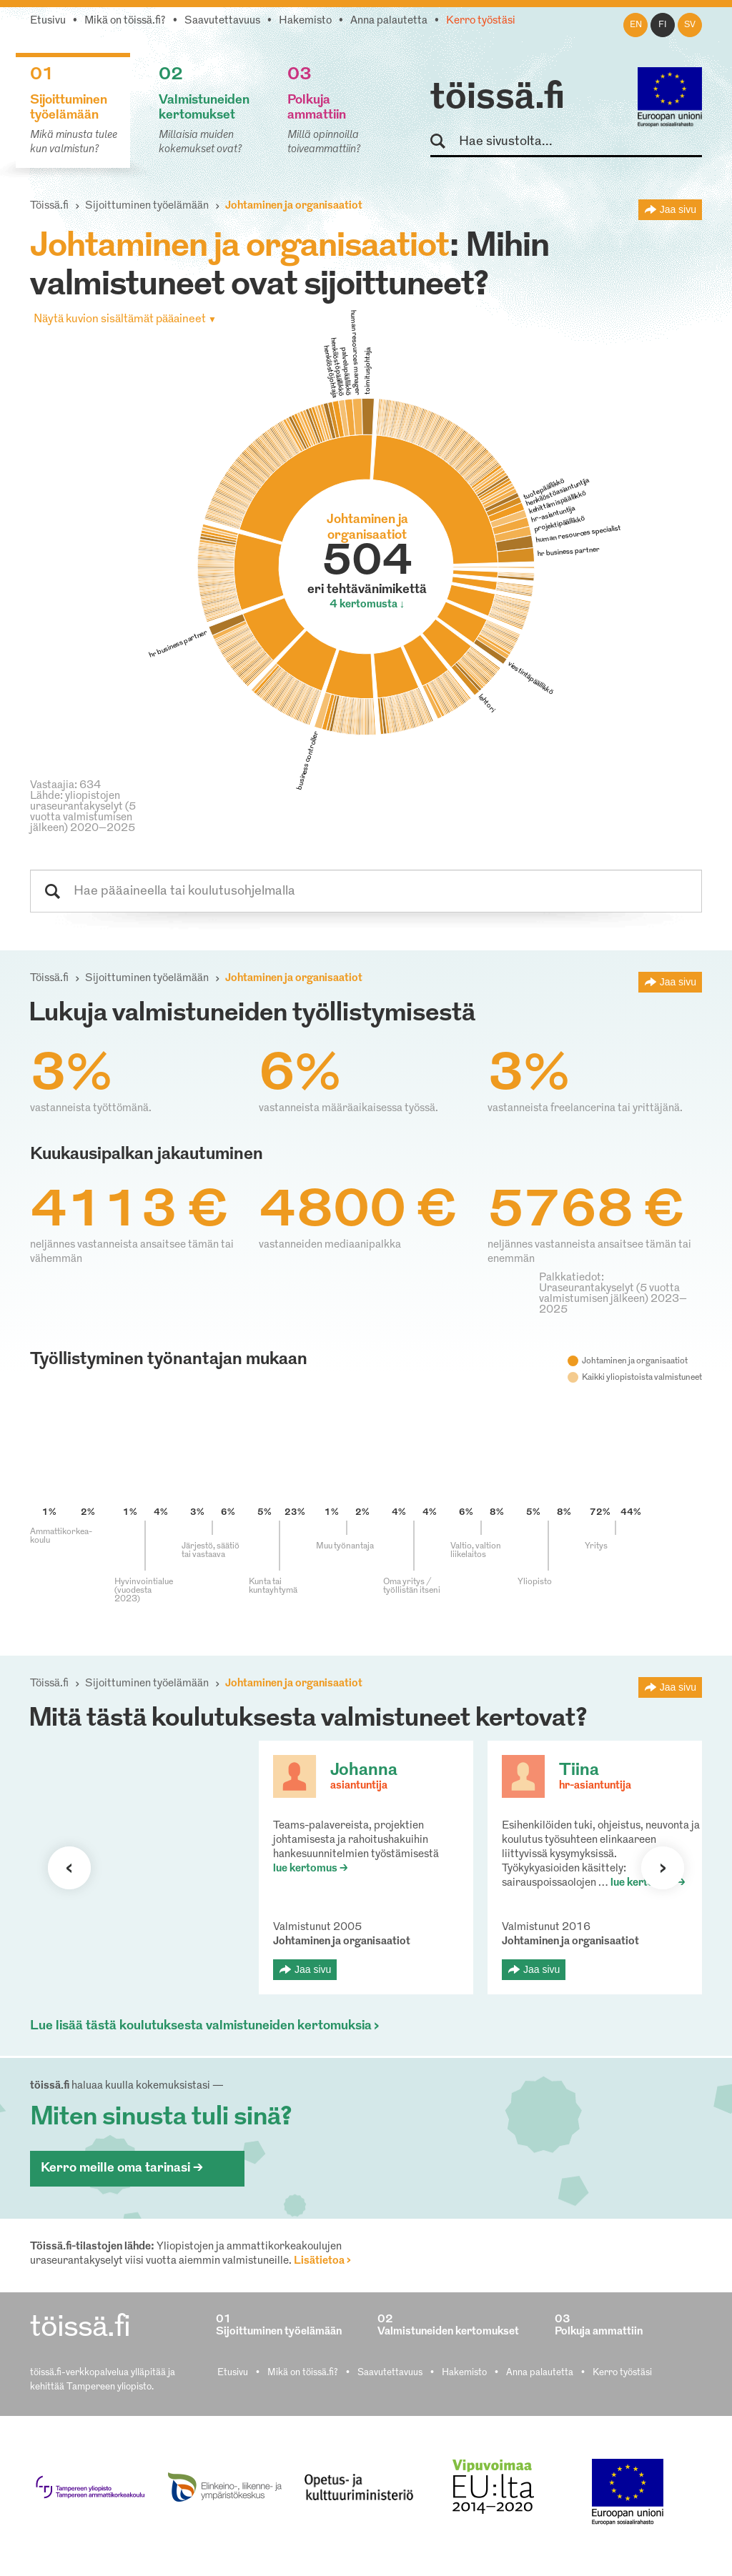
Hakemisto (305, 21)
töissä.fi (497, 98)
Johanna (363, 1770)
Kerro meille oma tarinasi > (122, 2168)
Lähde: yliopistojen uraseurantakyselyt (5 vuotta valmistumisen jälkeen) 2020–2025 (83, 812)
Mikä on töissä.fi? (125, 21)
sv (690, 25)
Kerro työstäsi (480, 21)
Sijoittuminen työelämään (147, 206)
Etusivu (48, 21)
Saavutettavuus (222, 21)
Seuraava (69, 1868)
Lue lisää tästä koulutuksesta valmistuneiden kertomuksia (201, 2026)
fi (662, 25)
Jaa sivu (678, 209)
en (636, 25)
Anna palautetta (388, 21)
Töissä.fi (49, 206)
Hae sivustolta (444, 141)
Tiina (579, 1770)
